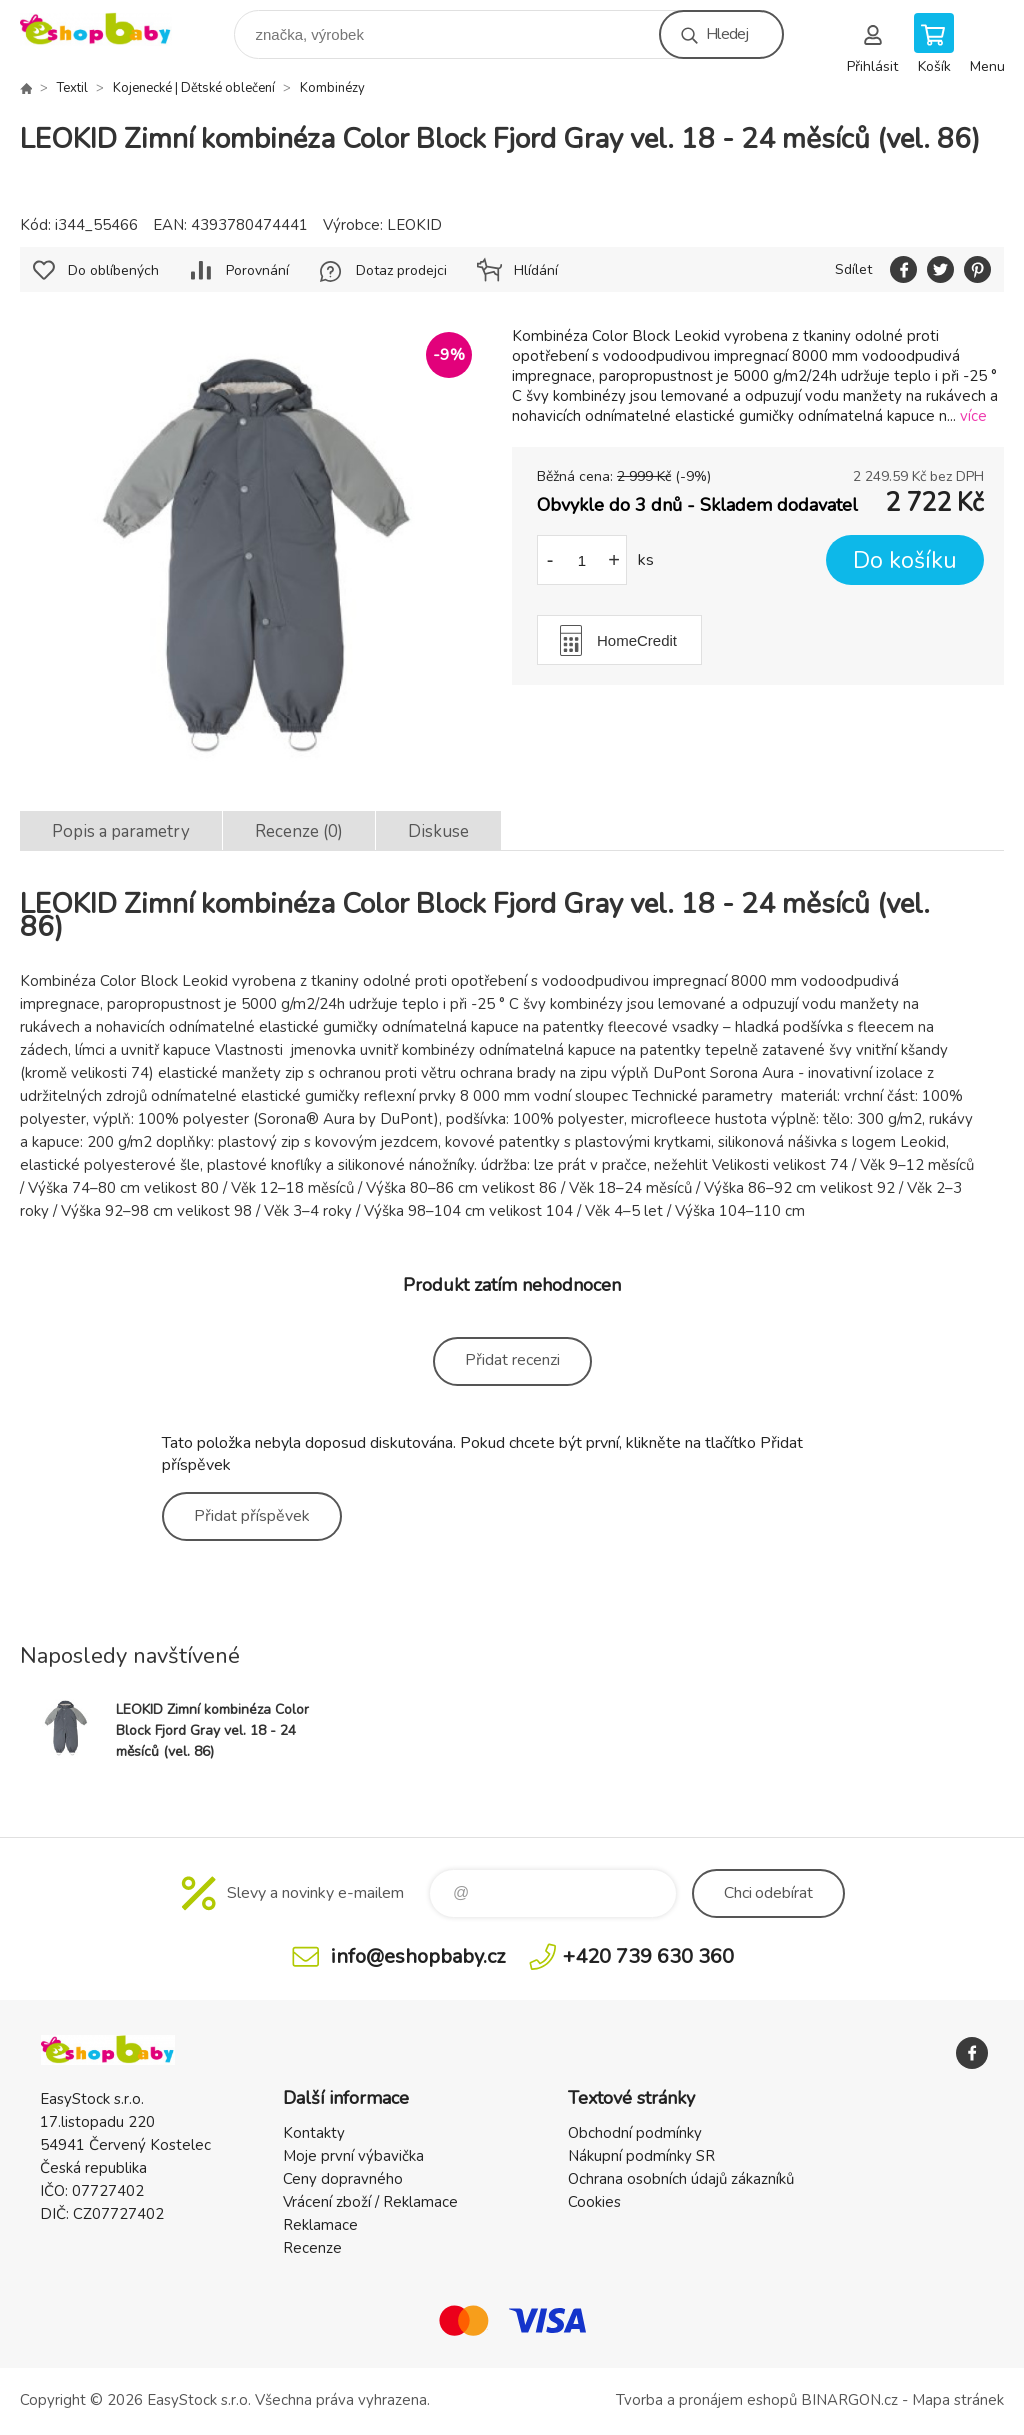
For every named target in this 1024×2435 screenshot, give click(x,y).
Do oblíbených (113, 270)
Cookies (594, 2202)
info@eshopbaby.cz (418, 1956)
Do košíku (905, 560)
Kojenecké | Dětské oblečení (194, 88)
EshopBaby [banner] (108, 29)
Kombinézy (332, 88)
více (973, 416)
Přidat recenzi (512, 1360)
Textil (72, 88)
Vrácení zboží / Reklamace (370, 2202)
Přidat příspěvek (252, 1516)
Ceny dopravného (343, 2179)
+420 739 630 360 (648, 1956)
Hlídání (536, 270)
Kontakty (314, 2133)
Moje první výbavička (353, 2156)
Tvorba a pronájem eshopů (706, 2400)
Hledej (727, 34)
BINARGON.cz (849, 2400)
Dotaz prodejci (401, 270)
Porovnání (257, 270)
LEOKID (414, 225)
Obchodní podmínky (635, 2133)
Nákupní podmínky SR (641, 2156)
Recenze (312, 2248)
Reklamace (320, 2225)
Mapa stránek (958, 2400)
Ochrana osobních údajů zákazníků (681, 2179)
